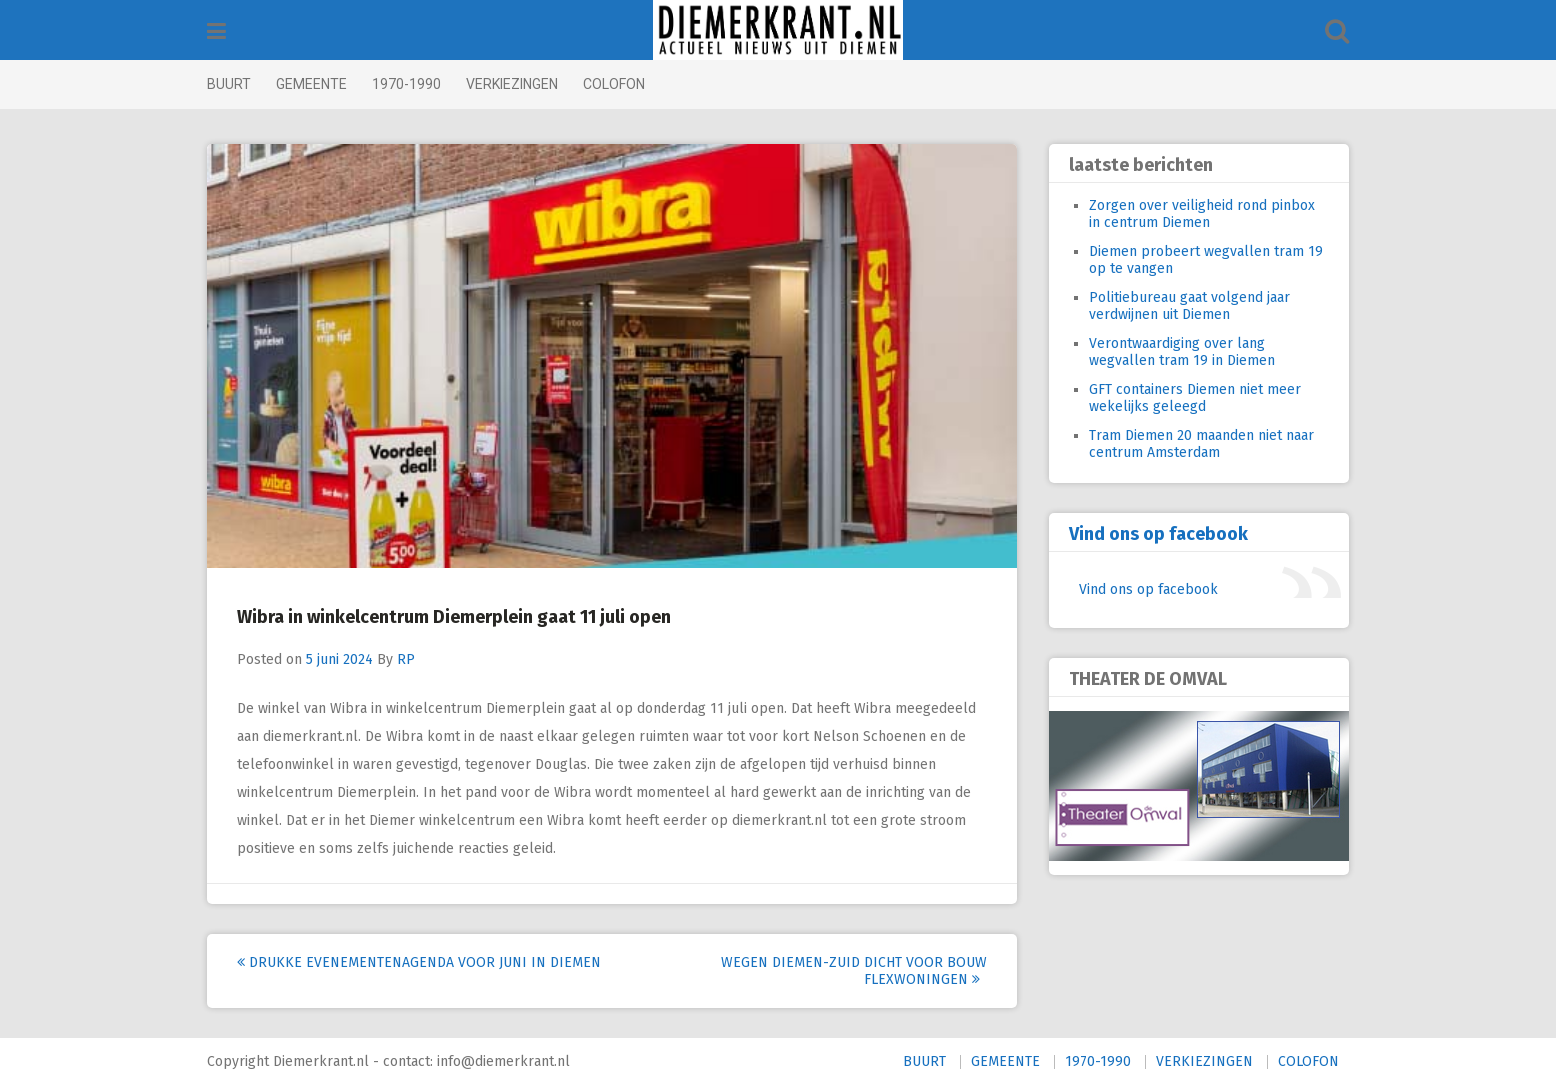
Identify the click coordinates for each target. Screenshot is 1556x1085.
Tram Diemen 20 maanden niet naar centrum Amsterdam (1201, 444)
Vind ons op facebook (1158, 534)
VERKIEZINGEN (512, 84)
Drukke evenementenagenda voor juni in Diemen (419, 962)
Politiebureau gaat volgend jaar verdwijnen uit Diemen (1189, 306)
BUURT (229, 84)
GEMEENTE (311, 84)
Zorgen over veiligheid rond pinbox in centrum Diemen (1202, 214)
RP (406, 659)
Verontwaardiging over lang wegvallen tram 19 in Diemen (1182, 352)
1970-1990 (406, 84)
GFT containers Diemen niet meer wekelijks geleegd (1195, 398)
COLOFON (614, 84)
